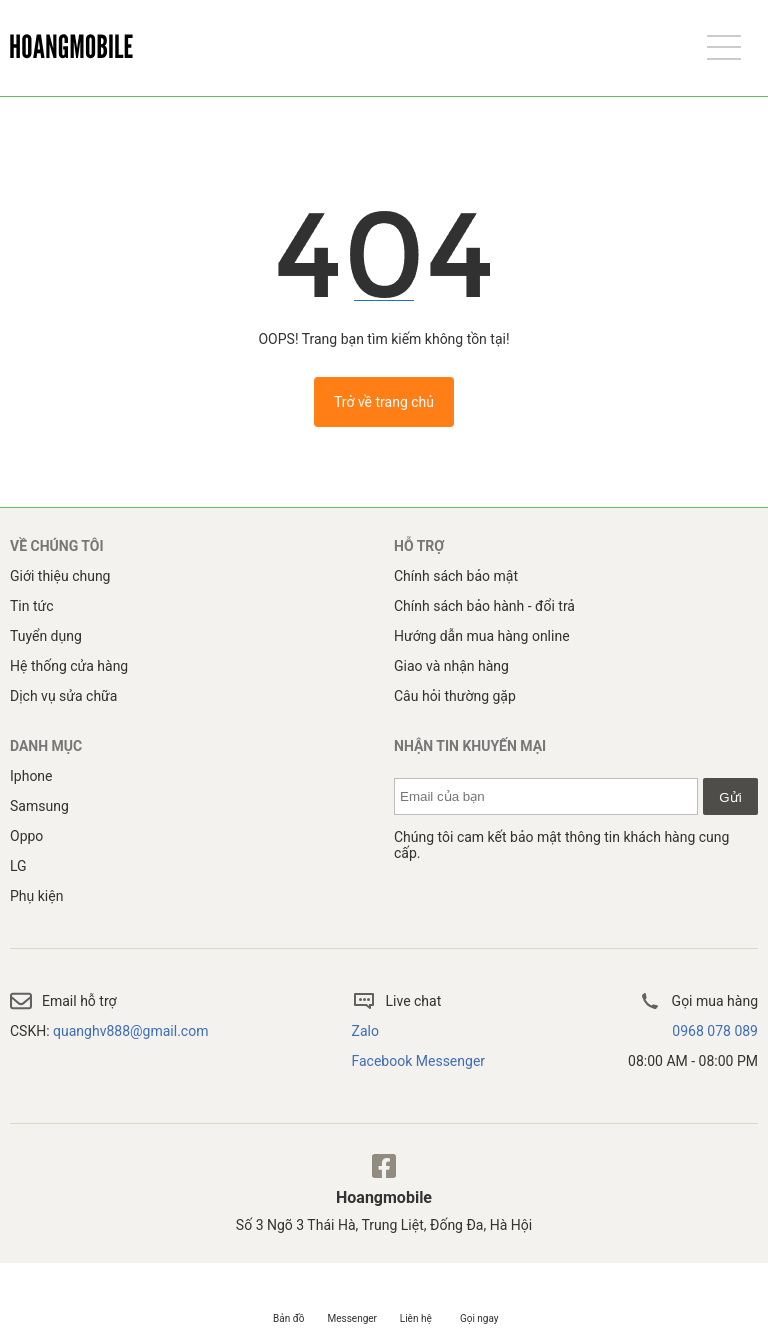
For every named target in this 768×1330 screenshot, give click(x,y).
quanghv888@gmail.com (130, 1031)
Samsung (39, 806)
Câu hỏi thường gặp (455, 696)
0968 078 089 (715, 1031)
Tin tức (32, 606)
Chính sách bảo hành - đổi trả (484, 606)
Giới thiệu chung (60, 576)
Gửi (730, 797)
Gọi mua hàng (698, 1001)
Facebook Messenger (419, 1061)
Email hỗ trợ (63, 1001)
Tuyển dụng (46, 636)
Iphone (31, 776)
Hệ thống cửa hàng (69, 666)
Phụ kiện (36, 896)
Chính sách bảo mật (456, 576)
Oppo (26, 836)
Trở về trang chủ (384, 402)
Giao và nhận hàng (451, 666)
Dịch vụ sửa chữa (63, 696)
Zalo (365, 1031)
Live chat (397, 1001)
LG (18, 866)
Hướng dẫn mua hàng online (482, 636)
